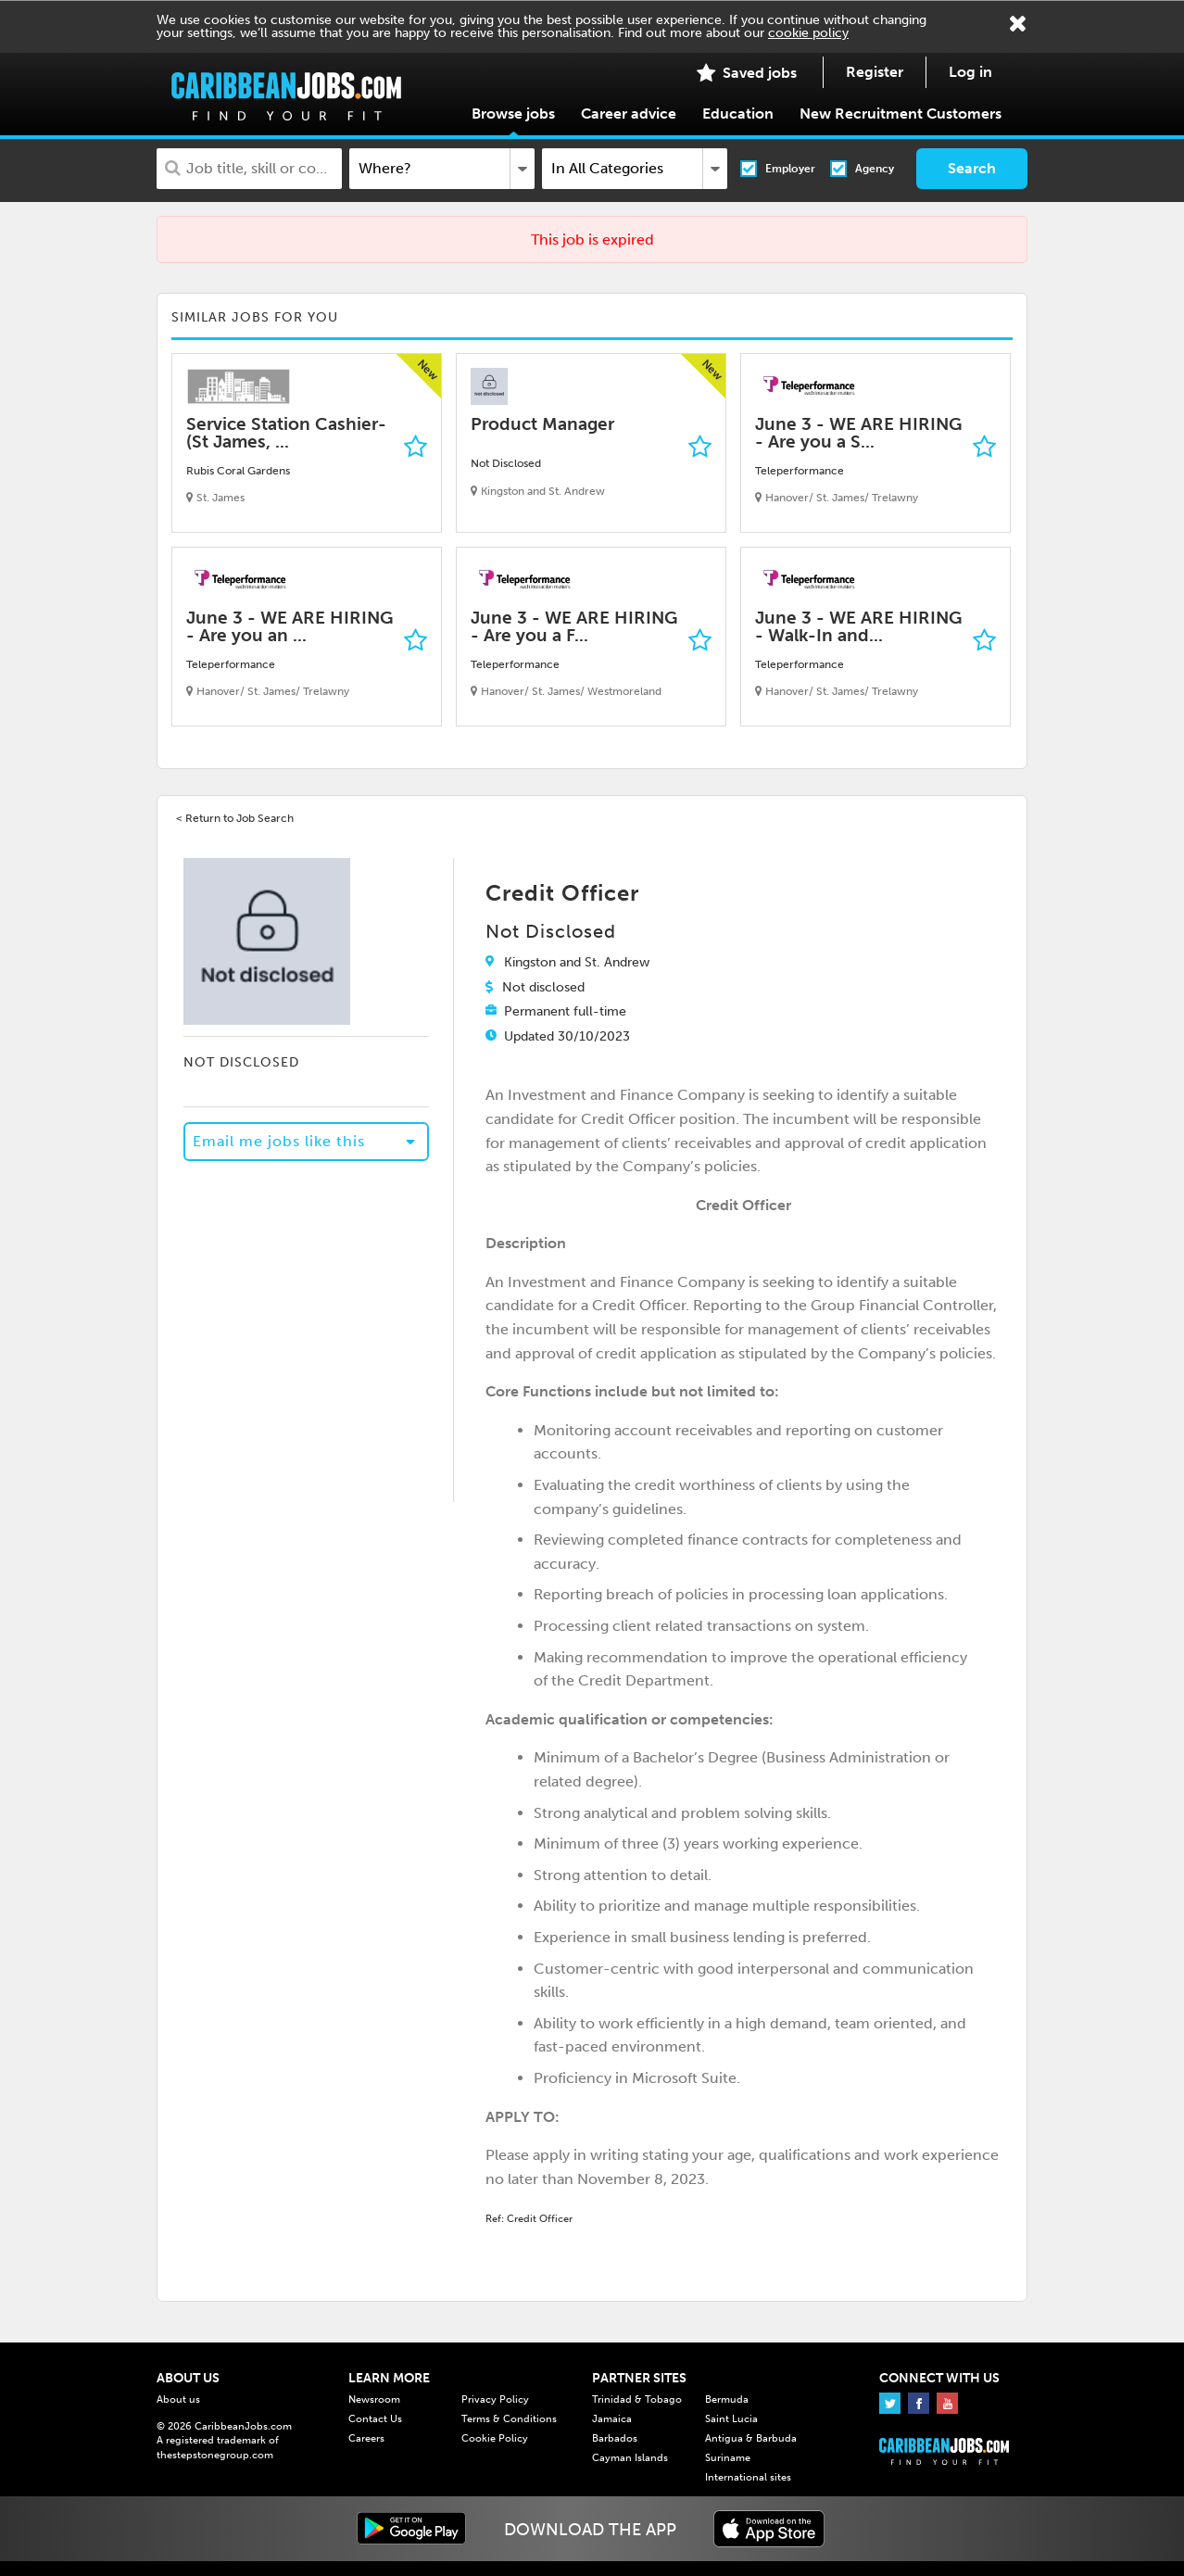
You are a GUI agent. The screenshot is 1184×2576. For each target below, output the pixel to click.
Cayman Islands (630, 2458)
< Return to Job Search (235, 818)
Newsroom (374, 2399)
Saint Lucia (731, 2419)
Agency (874, 168)
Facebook (918, 2403)
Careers (366, 2438)
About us (178, 2399)
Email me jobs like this (279, 1141)
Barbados (614, 2438)
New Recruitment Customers (900, 113)
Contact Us (375, 2419)
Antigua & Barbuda (751, 2438)
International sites (748, 2477)
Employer (790, 168)
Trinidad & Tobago (637, 2399)
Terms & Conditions (509, 2419)
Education (738, 113)
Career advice (628, 113)
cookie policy (808, 33)
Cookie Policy (494, 2438)
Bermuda (727, 2399)
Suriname (727, 2458)
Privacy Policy (495, 2399)
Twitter (890, 2403)
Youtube (947, 2403)
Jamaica (612, 2419)
